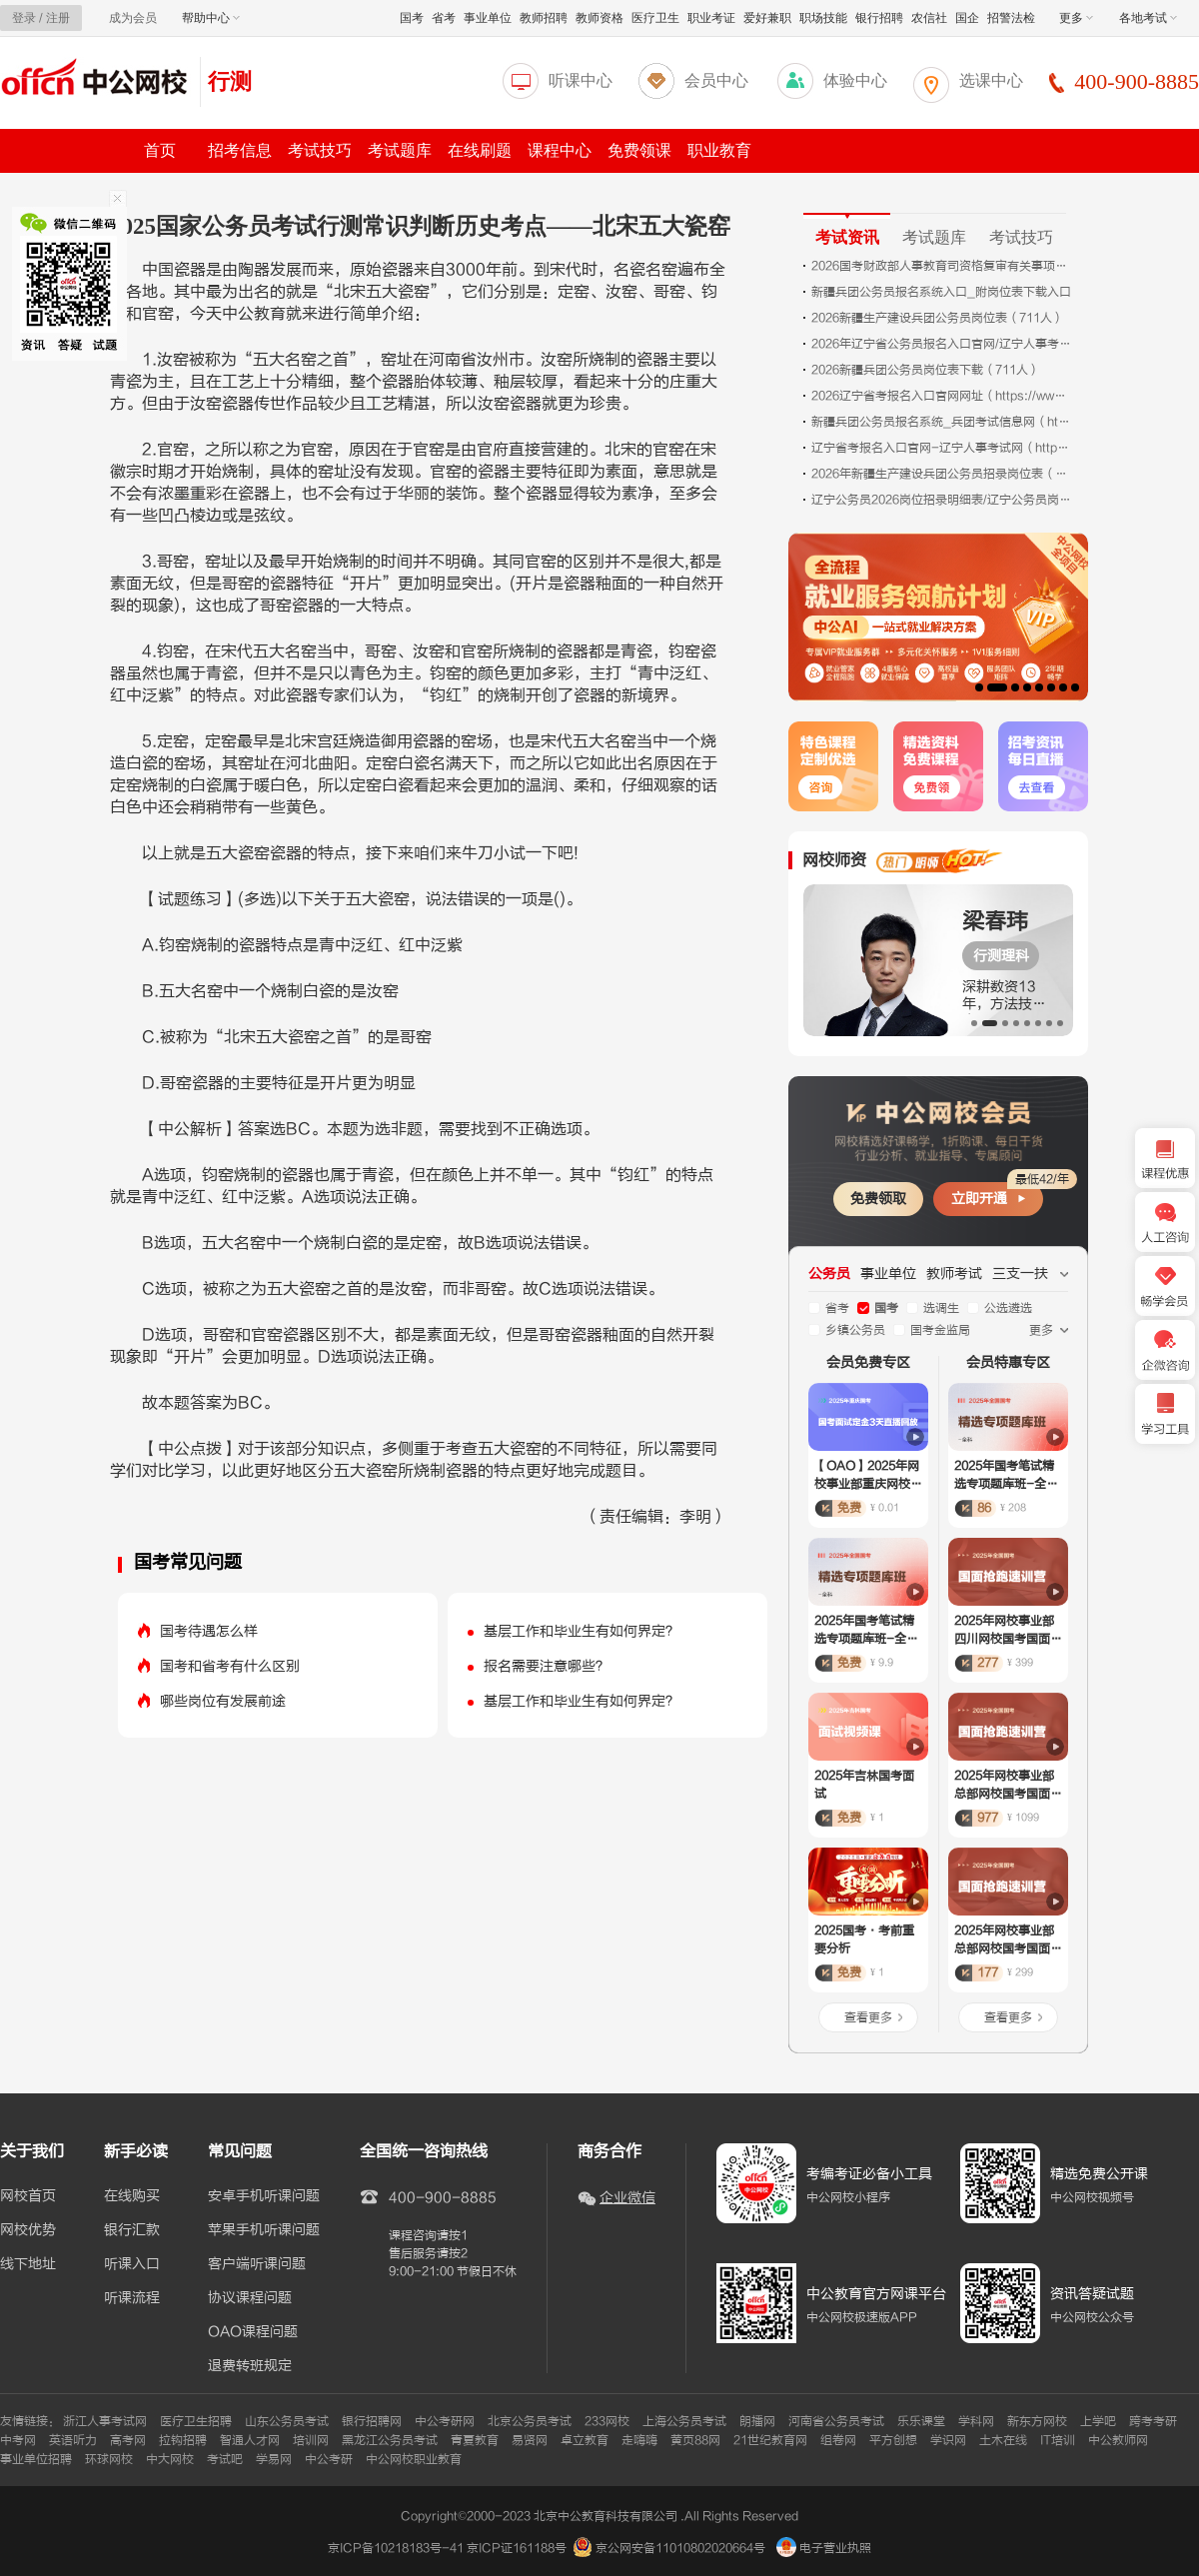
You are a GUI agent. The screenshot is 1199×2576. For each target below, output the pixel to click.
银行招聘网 (372, 2421)
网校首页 (28, 2196)
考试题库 (400, 150)
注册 (58, 18)
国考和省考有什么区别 (230, 1666)
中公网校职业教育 (414, 2459)
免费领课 (639, 150)
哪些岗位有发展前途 (223, 1701)
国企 (967, 18)
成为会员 (133, 18)
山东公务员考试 (287, 2421)
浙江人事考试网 (105, 2421)
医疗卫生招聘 (196, 2421)
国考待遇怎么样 (209, 1631)
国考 (412, 18)
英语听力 (73, 2440)
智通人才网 (250, 2440)
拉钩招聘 (183, 2440)
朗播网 (757, 2421)
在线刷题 (480, 150)
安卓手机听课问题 (264, 2196)
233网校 (607, 2421)
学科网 (976, 2421)
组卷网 (838, 2440)
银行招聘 (879, 18)
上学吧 (1098, 2421)
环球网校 (109, 2459)
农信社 (929, 18)
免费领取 (878, 1198)
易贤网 (530, 2440)
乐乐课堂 (921, 2421)
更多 (1076, 18)
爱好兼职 (767, 18)
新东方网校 (1037, 2421)
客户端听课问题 (257, 2264)
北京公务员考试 (530, 2421)
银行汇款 (132, 2230)
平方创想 (893, 2440)
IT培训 (1057, 2440)
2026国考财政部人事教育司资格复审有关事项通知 (941, 266)
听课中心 (580, 80)
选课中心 (991, 80)
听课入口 (132, 2264)
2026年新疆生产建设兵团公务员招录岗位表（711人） (941, 474)
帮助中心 (211, 18)
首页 (160, 150)
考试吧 (225, 2459)
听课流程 (132, 2298)
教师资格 (599, 18)
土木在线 (1003, 2440)
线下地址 (28, 2264)
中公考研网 (445, 2421)
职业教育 (719, 150)
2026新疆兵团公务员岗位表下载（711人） (925, 370)
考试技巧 (320, 150)
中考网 (18, 2440)
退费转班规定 (250, 2366)
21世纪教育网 (770, 2440)
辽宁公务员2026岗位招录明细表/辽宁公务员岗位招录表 (941, 500)
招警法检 (1011, 18)
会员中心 (716, 80)
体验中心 (855, 80)
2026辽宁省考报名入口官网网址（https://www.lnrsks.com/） (941, 396)
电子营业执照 (823, 2548)
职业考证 (711, 18)
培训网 (311, 2440)
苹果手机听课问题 (264, 2230)
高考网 (128, 2440)
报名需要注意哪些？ (546, 1666)
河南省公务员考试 (836, 2421)
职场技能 (823, 18)
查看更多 (868, 2017)
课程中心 (560, 150)
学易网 (274, 2459)
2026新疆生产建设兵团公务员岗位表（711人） (937, 318)
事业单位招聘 (36, 2459)
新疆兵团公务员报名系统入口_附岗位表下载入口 (941, 292)
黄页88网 (695, 2440)
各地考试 (1148, 18)
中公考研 (329, 2459)
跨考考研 (1153, 2421)
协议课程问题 (250, 2298)
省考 (444, 18)
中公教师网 (1118, 2440)
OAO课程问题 (253, 2332)
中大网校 (170, 2459)
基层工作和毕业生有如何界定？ (581, 1631)
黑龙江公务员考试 (390, 2440)
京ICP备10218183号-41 (396, 2548)
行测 (230, 81)
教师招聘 (544, 18)
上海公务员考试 (684, 2421)
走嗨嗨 (639, 2440)
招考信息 (240, 150)
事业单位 (488, 18)
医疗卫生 (655, 18)
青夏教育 (475, 2440)
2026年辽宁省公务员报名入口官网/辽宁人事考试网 (941, 344)
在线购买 (132, 2196)
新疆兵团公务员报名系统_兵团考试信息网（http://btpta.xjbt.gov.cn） (941, 422)
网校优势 (28, 2230)
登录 (24, 18)
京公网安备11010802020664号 (680, 2548)
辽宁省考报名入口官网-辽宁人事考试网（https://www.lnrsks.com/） (941, 448)
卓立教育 (584, 2440)
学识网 (948, 2440)
